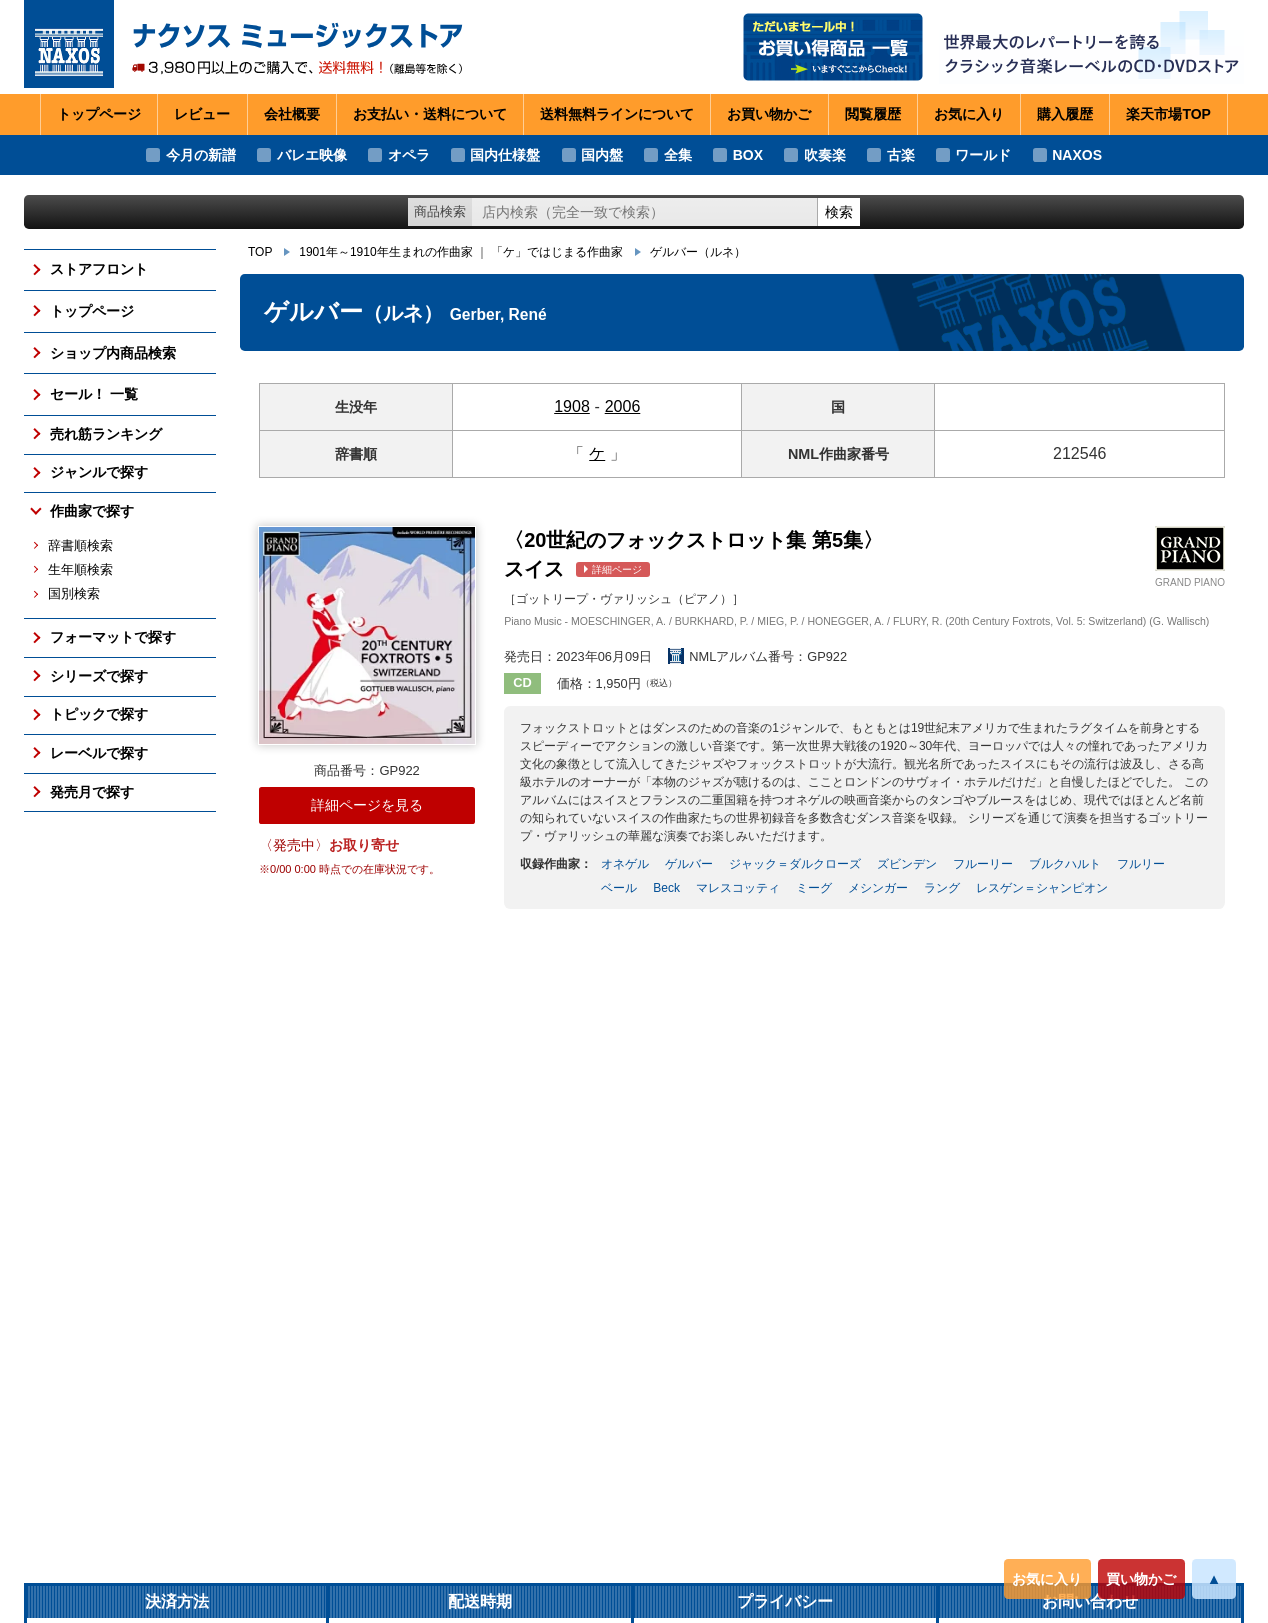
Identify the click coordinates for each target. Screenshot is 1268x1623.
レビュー (202, 114)
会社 (292, 115)
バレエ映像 (312, 155)
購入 (1065, 115)
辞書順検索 (80, 546)
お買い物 (769, 115)
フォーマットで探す (113, 637)
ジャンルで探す (99, 472)
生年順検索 (80, 570)
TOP (260, 252)
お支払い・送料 (430, 115)
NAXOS (1077, 155)
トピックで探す (99, 714)
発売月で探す (92, 792)
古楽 (901, 155)
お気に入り (1047, 1579)
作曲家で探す (92, 511)
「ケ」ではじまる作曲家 (557, 252)
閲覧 (873, 115)
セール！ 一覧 (94, 394)
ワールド (983, 155)
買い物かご (1141, 1579)
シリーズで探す (99, 676)
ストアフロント (99, 269)
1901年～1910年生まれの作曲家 (385, 252)
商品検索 (440, 211)
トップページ (99, 114)
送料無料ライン (617, 115)
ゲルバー (698, 252)
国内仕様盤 (505, 155)
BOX (748, 155)
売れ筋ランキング (106, 434)
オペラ (409, 155)
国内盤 (602, 155)
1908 (572, 406)
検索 (839, 212)
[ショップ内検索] (645, 212)
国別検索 (74, 594)
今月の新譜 (201, 155)
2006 (623, 406)
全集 (678, 155)
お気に (969, 115)
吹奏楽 (825, 155)
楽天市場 (1168, 115)
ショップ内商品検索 (113, 353)
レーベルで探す (99, 753)
